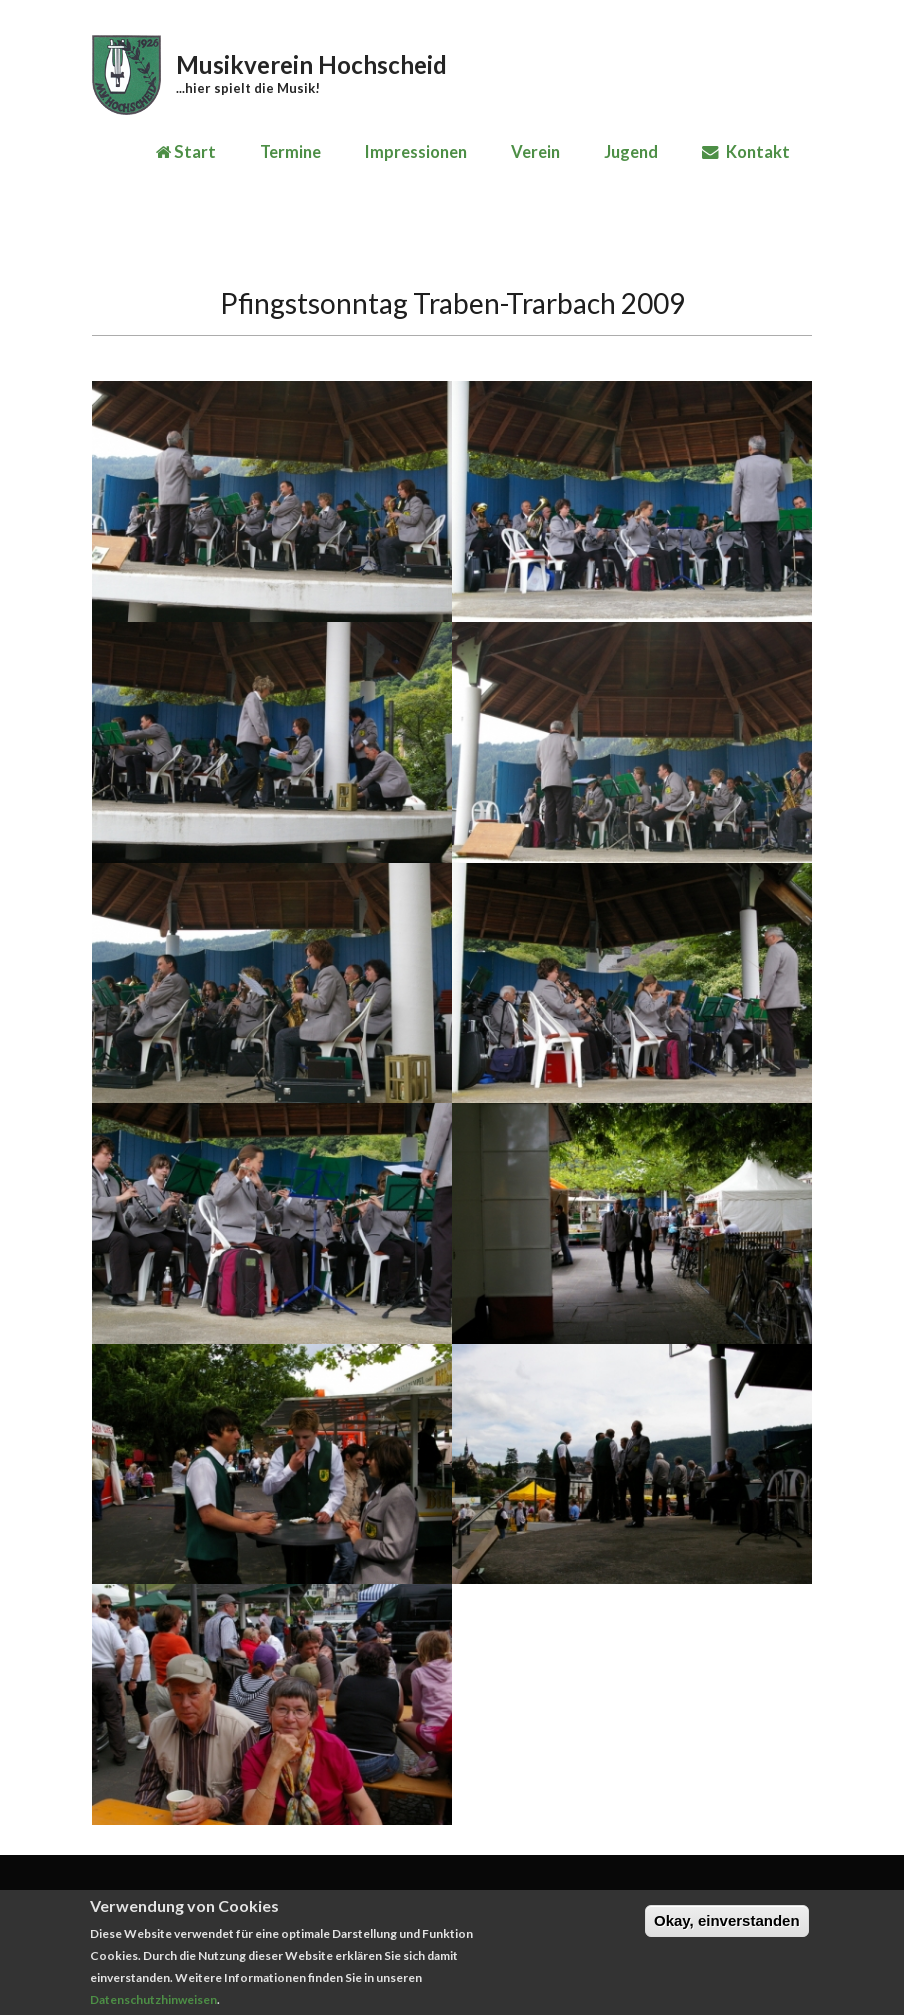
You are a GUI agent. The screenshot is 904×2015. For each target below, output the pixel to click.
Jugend (631, 152)
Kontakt (746, 152)
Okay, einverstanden (727, 1929)
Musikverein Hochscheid (311, 64)
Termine (290, 152)
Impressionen (416, 152)
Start (186, 152)
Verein (535, 152)
